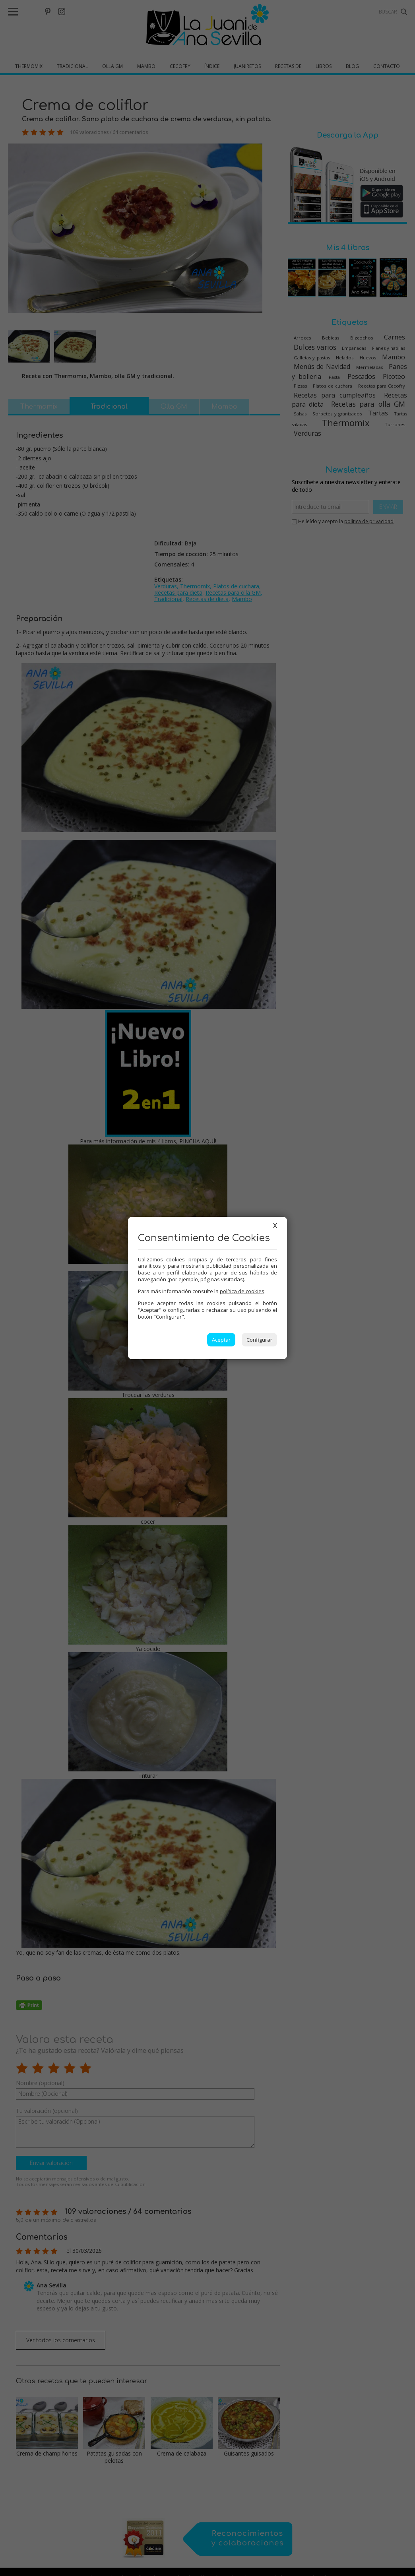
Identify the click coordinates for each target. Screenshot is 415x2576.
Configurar (259, 1339)
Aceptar (221, 1339)
